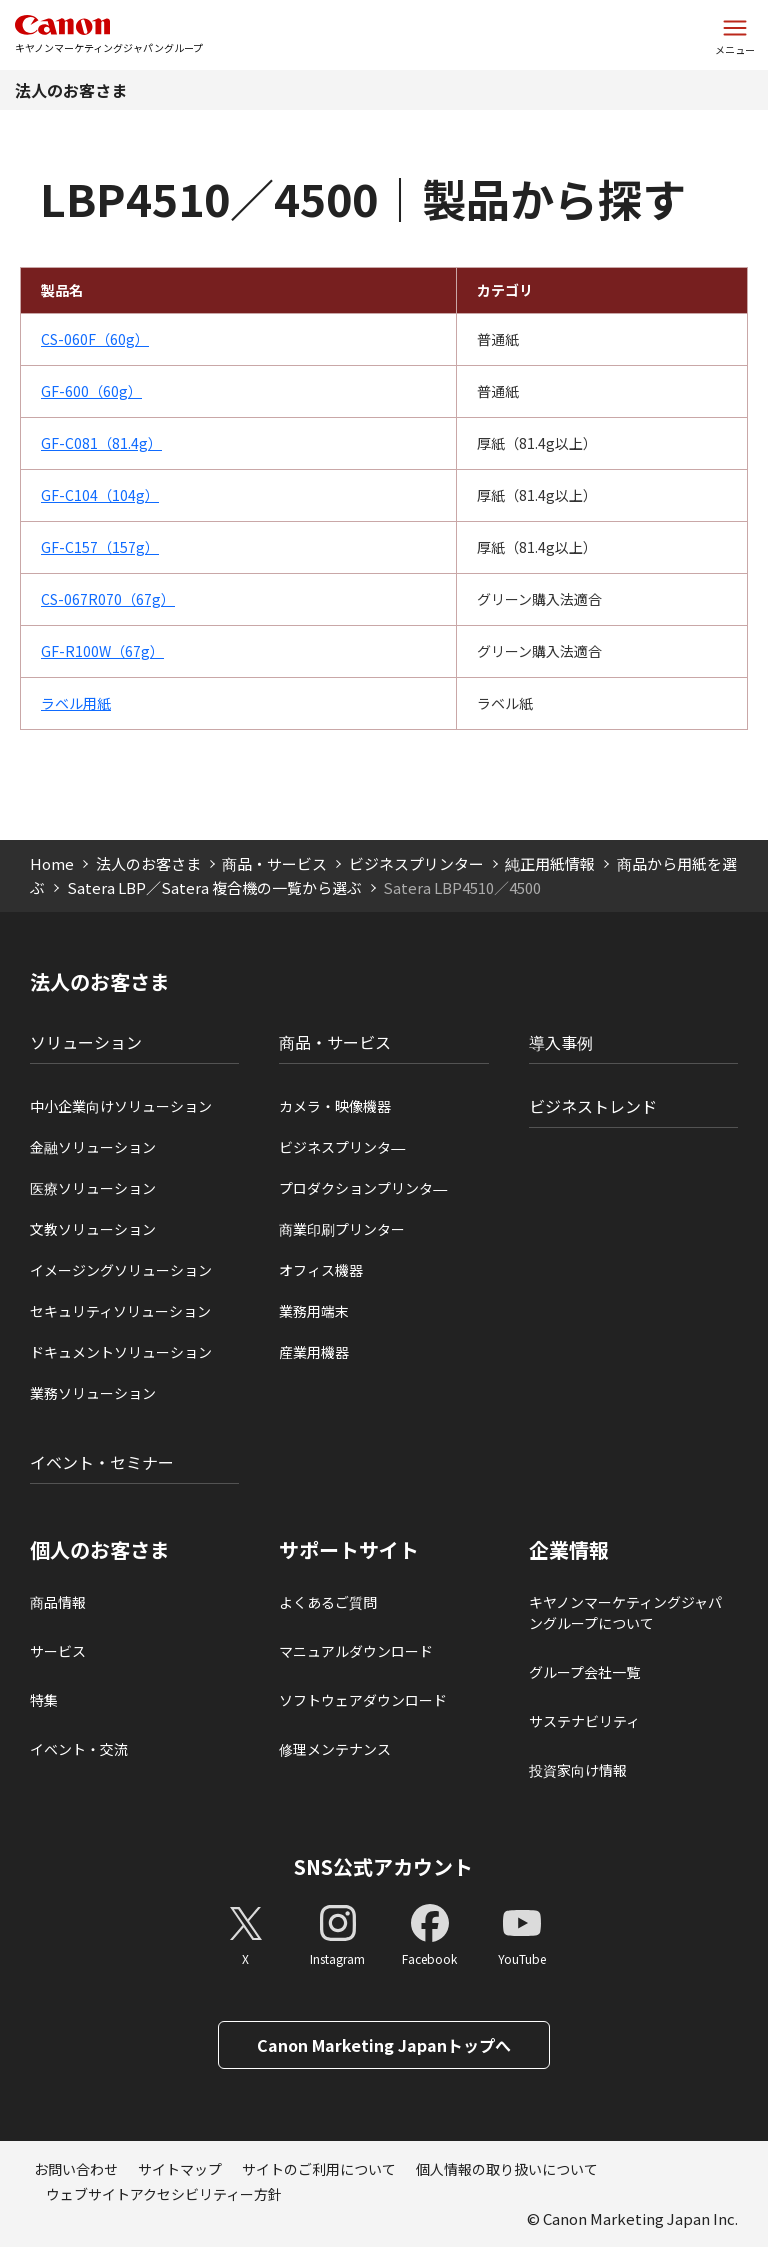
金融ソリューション (93, 1147)
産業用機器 (314, 1352)
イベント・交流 (79, 1749)
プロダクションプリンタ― (363, 1188)
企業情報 (569, 1550)
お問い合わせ (76, 2169)
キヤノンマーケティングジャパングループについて (625, 1612)
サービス (58, 1651)
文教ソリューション (93, 1229)
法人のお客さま (71, 90)
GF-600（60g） (91, 391)
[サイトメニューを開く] (735, 35)
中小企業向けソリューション (121, 1106)
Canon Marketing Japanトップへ (384, 2045)
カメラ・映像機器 (335, 1106)
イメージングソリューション (121, 1270)
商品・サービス (274, 863)
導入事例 (561, 1042)
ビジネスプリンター (416, 863)
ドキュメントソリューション (121, 1352)
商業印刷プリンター (342, 1229)
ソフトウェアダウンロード (363, 1700)
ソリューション (86, 1042)
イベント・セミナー (102, 1462)
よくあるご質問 (328, 1602)
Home (52, 863)
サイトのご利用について (319, 2169)
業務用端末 (314, 1311)
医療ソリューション (93, 1188)
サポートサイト (349, 1550)
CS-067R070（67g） (108, 599)
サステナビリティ (584, 1721)
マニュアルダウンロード (356, 1651)
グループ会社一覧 (584, 1672)
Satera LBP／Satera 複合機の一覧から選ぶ (214, 887)
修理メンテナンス (335, 1749)
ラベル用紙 (76, 703)
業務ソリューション (93, 1393)
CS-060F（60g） (95, 339)
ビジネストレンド (593, 1106)
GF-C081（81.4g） (101, 443)
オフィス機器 (321, 1270)
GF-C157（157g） (100, 547)
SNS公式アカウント (383, 1866)
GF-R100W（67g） (102, 651)
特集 (44, 1700)
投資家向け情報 (578, 1770)
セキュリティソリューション (120, 1311)
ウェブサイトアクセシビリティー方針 (164, 2194)
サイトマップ (180, 2169)
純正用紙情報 (550, 863)
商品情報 (58, 1602)
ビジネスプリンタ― (342, 1147)
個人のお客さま (100, 1550)
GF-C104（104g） (100, 495)
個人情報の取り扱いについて (507, 2169)
